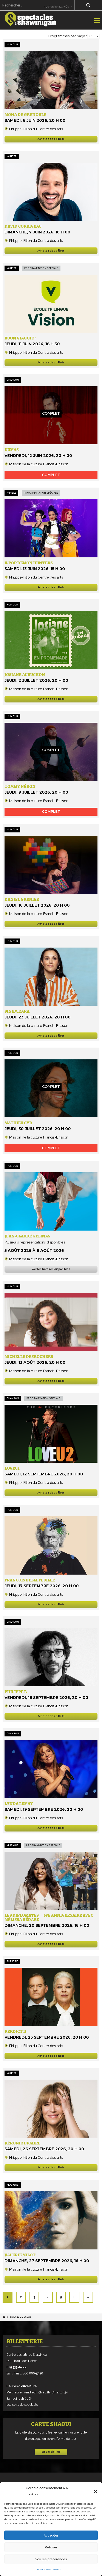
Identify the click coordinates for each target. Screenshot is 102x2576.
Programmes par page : (67, 36)
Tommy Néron (20, 786)
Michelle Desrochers (29, 1356)
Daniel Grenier (22, 899)
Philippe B (16, 1692)
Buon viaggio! (20, 338)
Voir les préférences (51, 2559)
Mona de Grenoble (25, 114)
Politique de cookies (49, 2569)
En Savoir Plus (51, 2451)
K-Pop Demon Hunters (29, 563)
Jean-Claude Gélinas (27, 1236)
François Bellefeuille (30, 1580)
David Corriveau (23, 226)
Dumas (12, 450)
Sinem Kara (17, 1011)
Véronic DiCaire (22, 2143)
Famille (11, 492)
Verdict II (15, 2031)
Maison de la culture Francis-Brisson (38, 464)
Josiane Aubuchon (25, 674)
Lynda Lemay (19, 1803)
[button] (95, 2491)
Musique (13, 1845)
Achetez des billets (51, 139)
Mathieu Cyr (18, 1123)
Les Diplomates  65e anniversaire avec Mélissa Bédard (49, 1917)
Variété (12, 156)
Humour (12, 44)
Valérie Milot (20, 2255)
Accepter (51, 2535)
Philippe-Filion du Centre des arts (36, 129)
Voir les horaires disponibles (51, 1269)
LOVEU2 (12, 1468)
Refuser (51, 2547)
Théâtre (12, 1961)
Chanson (13, 380)
